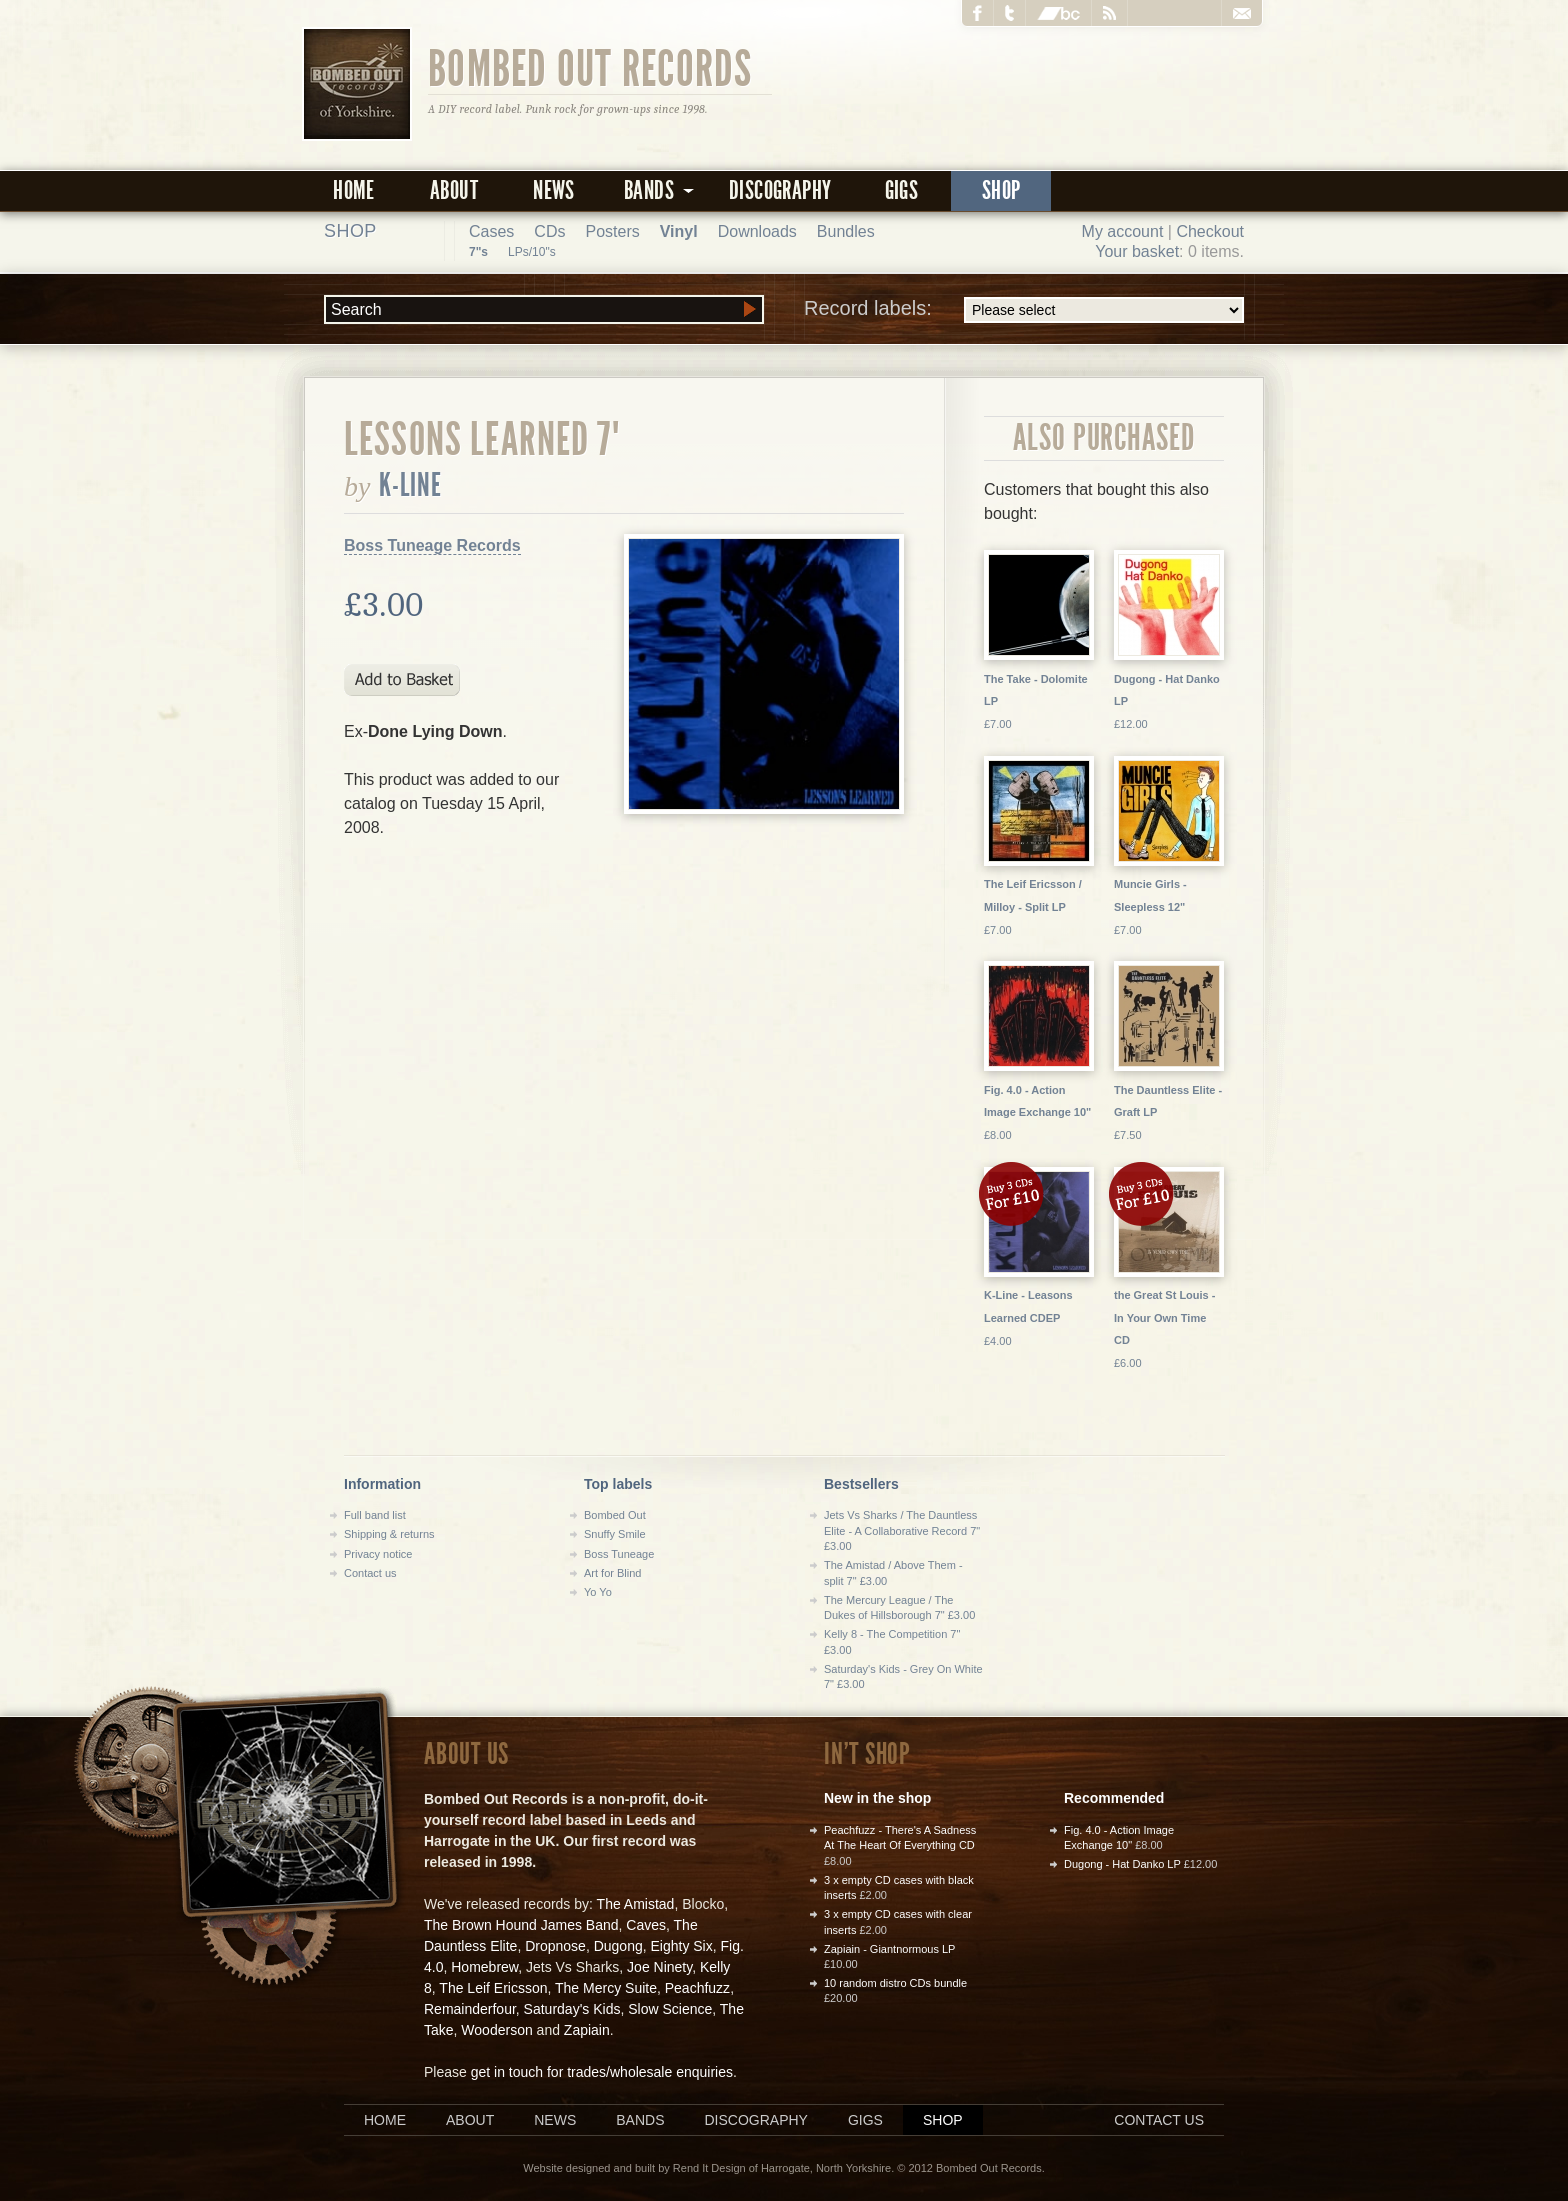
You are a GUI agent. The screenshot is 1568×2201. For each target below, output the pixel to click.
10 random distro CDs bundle (895, 1983)
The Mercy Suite (606, 1988)
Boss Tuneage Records (432, 545)
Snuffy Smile (615, 1534)
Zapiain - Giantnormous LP (889, 1949)
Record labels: (1024, 310)
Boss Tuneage (619, 1554)
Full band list (375, 1515)
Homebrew (484, 1967)
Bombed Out (615, 1515)
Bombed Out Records (590, 67)
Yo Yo (598, 1592)
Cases (491, 231)
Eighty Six (681, 1946)
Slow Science (670, 2009)
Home (354, 190)
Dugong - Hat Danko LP (1122, 1864)
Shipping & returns (389, 1534)
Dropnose (555, 1946)
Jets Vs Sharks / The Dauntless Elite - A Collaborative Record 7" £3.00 (902, 1530)
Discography (780, 190)
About (454, 190)
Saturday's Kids (572, 2009)
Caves (646, 1925)
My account (1123, 231)
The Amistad (636, 1904)
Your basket (1137, 251)
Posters (612, 231)
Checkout (1210, 231)
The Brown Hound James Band (521, 1925)
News (554, 190)
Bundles (846, 231)
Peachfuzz (697, 1988)
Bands (640, 2120)
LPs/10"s (532, 252)
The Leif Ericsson (493, 1988)
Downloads (757, 231)
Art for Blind (612, 1573)
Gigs (902, 190)
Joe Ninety (659, 1967)
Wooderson (496, 2030)
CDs (549, 231)
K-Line (411, 485)
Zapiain (587, 2030)
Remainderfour (470, 2009)
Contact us (370, 1573)
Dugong (618, 1946)
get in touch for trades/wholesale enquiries (602, 2072)
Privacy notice (378, 1554)
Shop (1001, 190)
